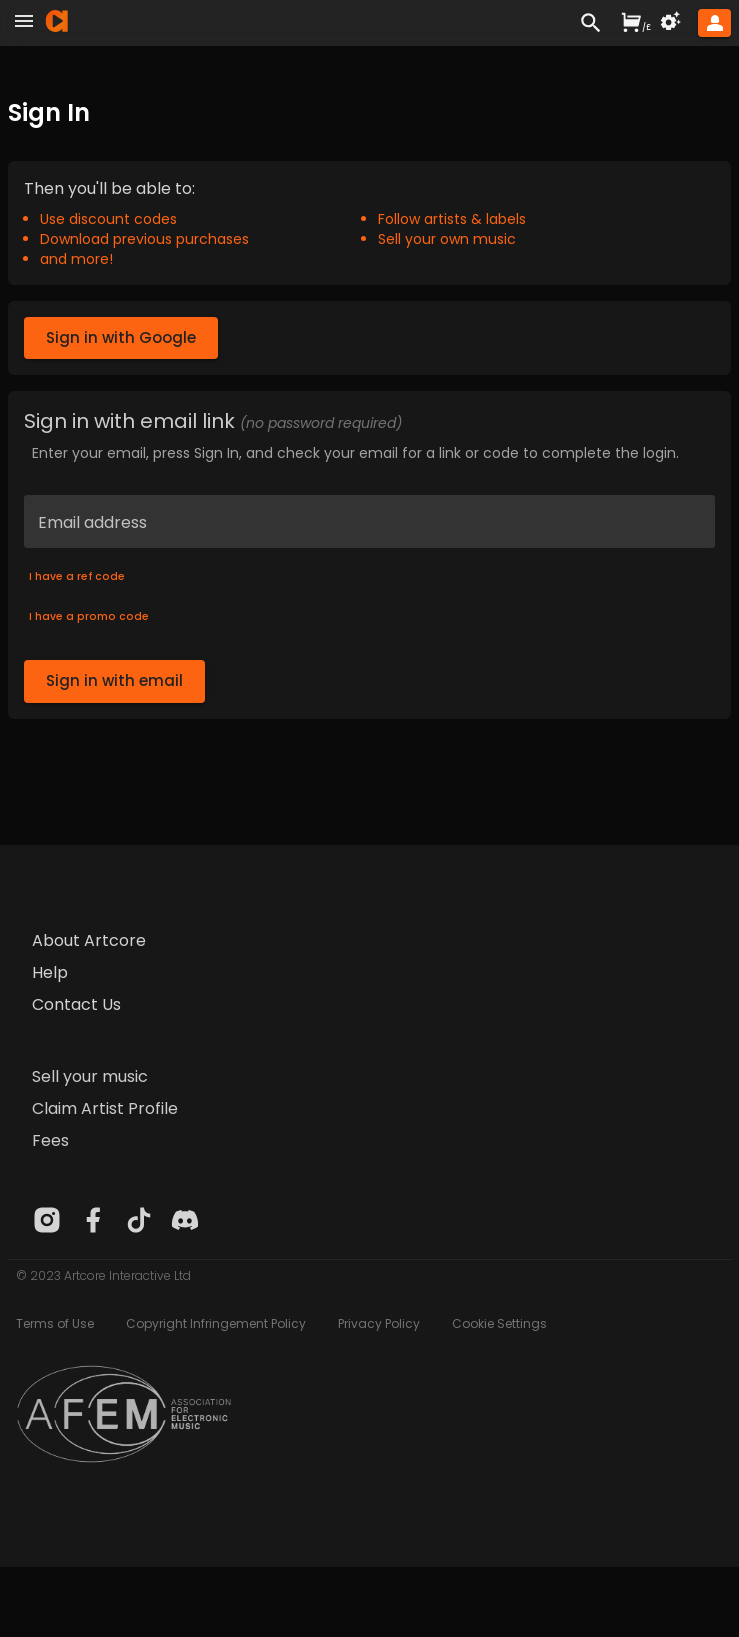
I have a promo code (89, 617)
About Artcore (89, 940)
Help (50, 972)
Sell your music (90, 1076)
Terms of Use (55, 1323)
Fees (50, 1140)
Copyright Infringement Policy (216, 1323)
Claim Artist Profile (105, 1108)
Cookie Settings (499, 1323)
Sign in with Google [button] (121, 338)
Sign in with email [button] (114, 681)
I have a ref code (77, 577)
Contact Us (76, 1004)
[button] (714, 23)
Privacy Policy (379, 1323)
